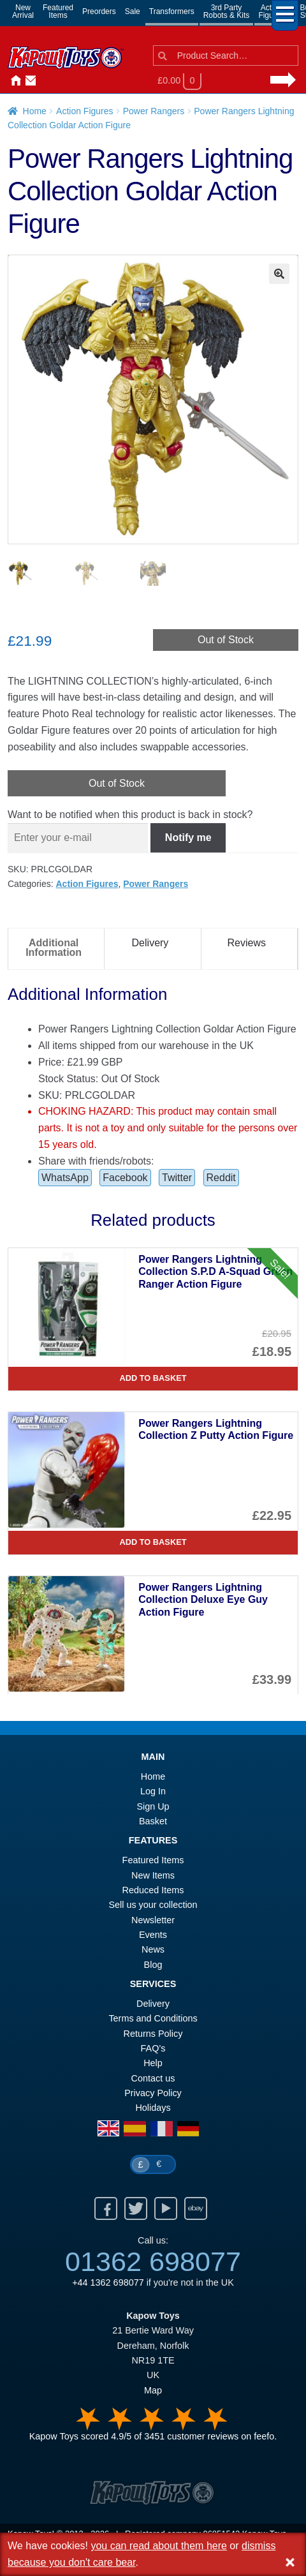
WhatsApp (65, 1178)
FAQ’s (153, 2049)
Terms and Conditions (152, 2019)
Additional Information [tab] (54, 948)
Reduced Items (153, 1891)
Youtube (165, 2209)
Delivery (153, 2005)
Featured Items (153, 1861)
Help (153, 2064)
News (59, 81)
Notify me (188, 838)
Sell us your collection (152, 1906)
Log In (153, 1792)
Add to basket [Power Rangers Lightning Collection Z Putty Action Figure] (153, 1543)
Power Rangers (154, 111)
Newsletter (153, 1921)
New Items (153, 1877)
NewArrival (23, 11)
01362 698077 (153, 2262)
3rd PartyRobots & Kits (226, 11)
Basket (153, 1822)
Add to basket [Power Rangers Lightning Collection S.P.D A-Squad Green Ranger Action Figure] (153, 1379)
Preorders (99, 11)
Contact (28, 81)
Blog (153, 1966)
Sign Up (152, 1808)
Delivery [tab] (150, 944)
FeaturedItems (58, 11)
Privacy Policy (153, 2094)
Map (153, 2391)
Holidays (152, 2109)
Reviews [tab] (247, 944)
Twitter (177, 1178)
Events (153, 1936)
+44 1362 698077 (107, 2284)
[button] (279, 274)
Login (43, 81)
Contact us (153, 2079)
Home (13, 81)
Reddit (221, 1178)
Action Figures (84, 111)
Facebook (125, 1178)
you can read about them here (158, 2545)
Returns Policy (153, 2035)
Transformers (171, 11)
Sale (132, 11)
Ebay (195, 2209)
